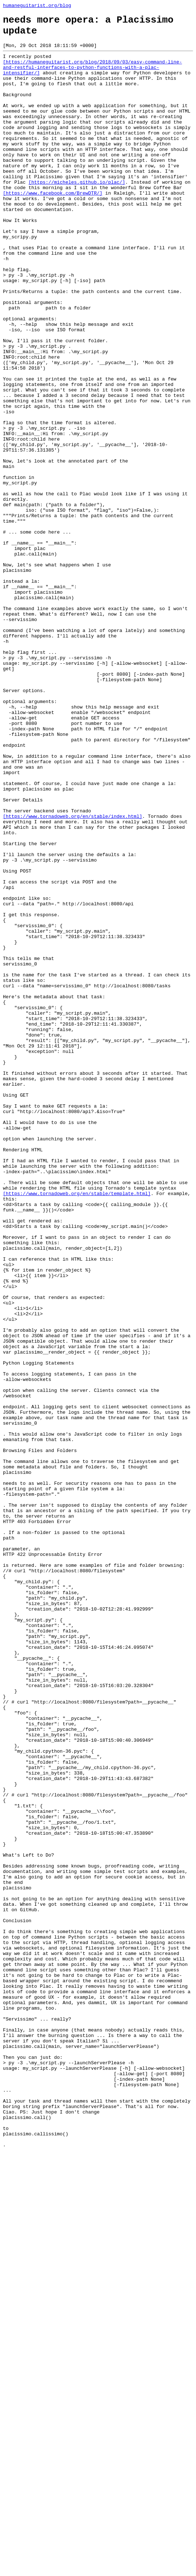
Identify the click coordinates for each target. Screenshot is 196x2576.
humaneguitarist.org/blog (37, 6)
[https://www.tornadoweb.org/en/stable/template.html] (77, 1428)
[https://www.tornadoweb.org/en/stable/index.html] (72, 975)
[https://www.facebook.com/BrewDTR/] (52, 228)
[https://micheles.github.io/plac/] (76, 214)
